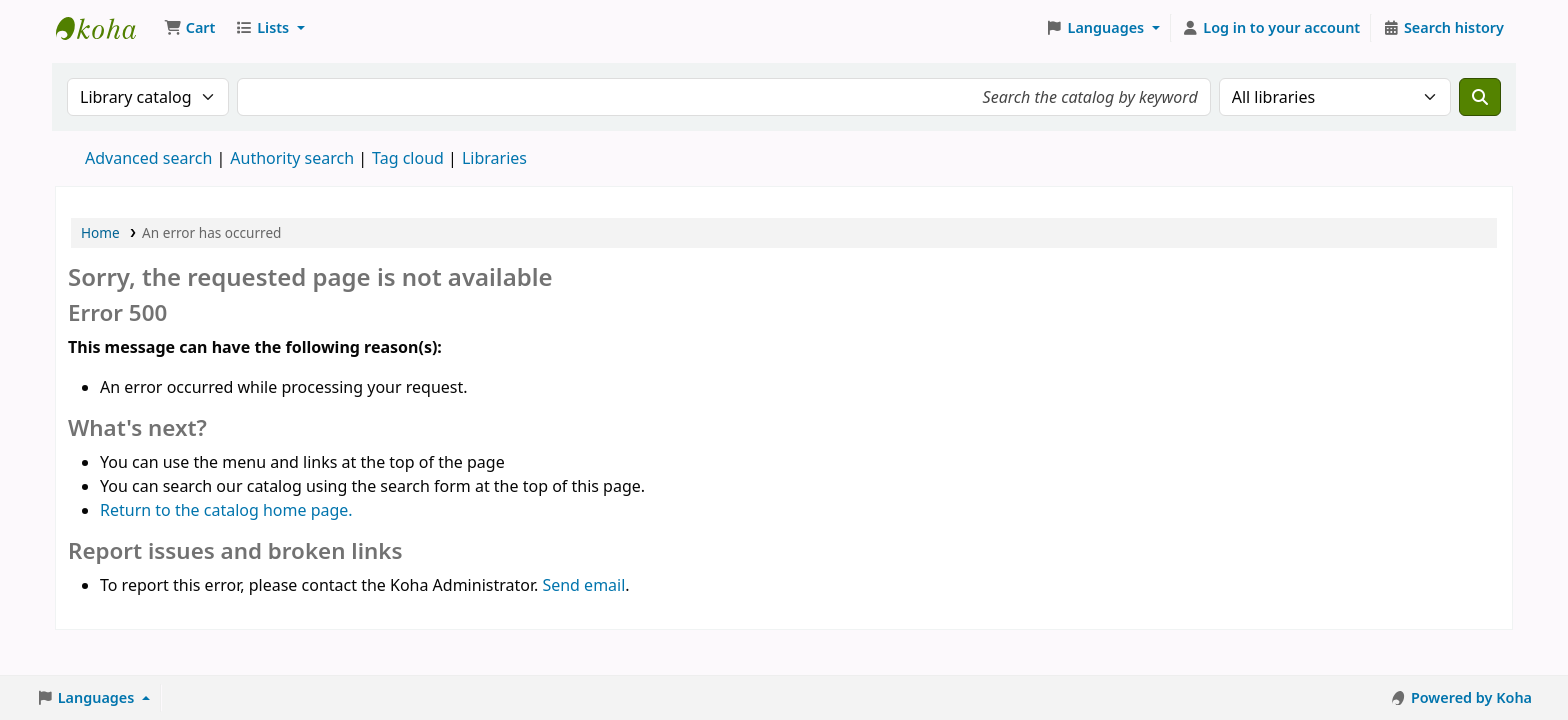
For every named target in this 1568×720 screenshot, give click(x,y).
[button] (189, 28)
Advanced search (148, 158)
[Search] (1480, 97)
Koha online (106, 28)
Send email (583, 585)
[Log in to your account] (1271, 28)
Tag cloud (408, 158)
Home (100, 232)
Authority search (292, 158)
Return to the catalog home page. (226, 510)
